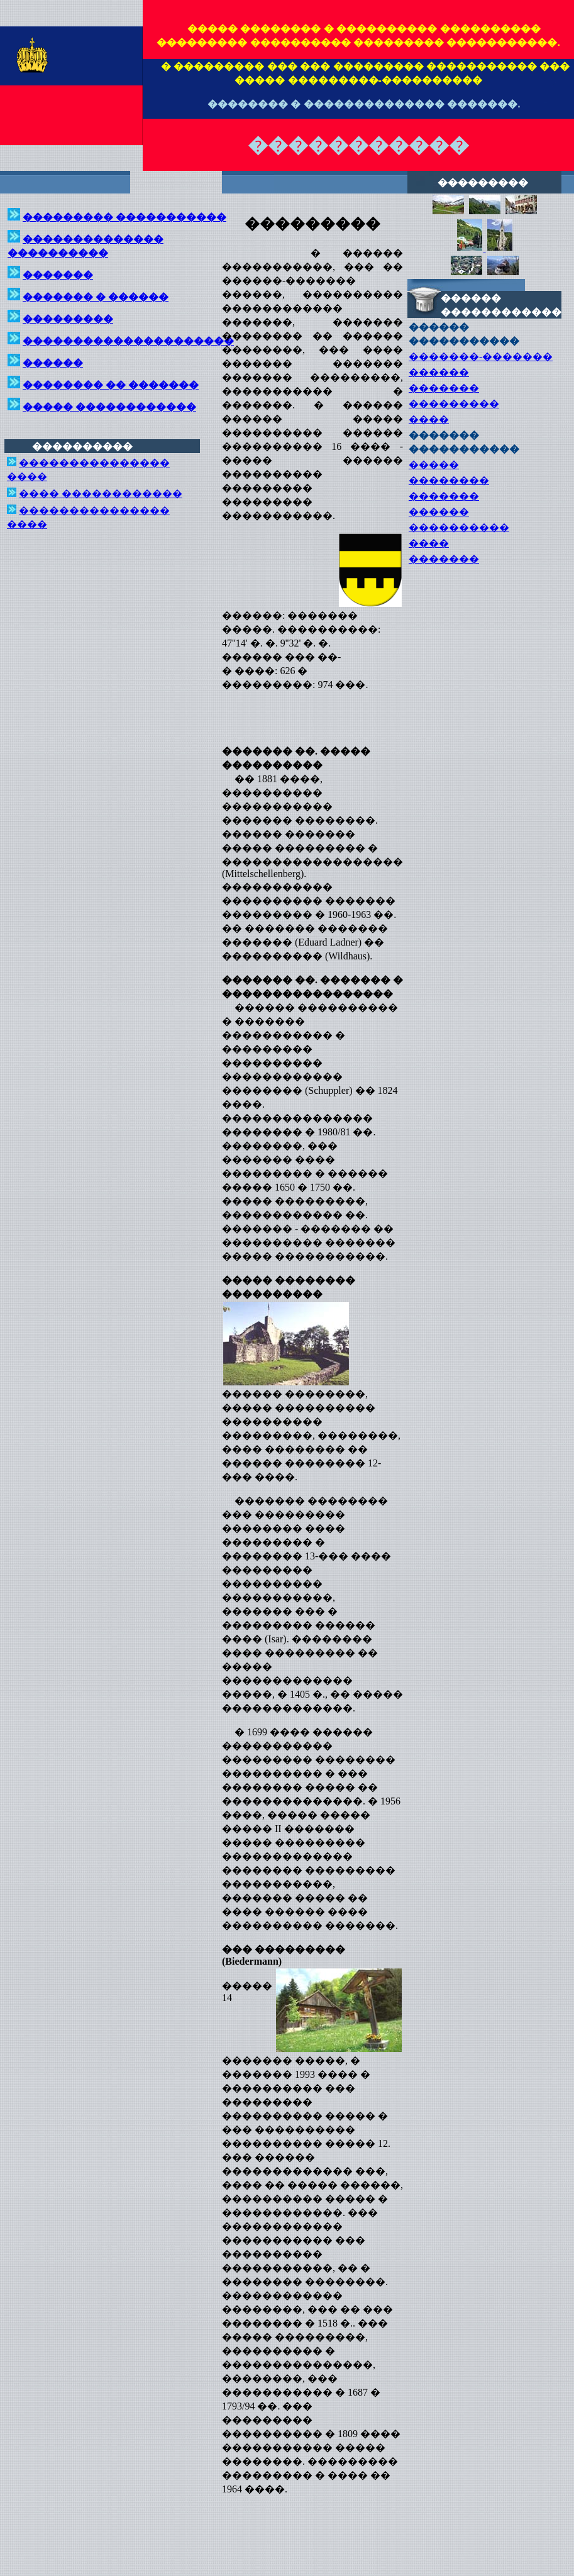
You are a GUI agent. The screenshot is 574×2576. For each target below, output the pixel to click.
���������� (459, 527)
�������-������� (481, 356)
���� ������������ (100, 493)
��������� (454, 403)
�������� (449, 480)
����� (434, 464)
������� (444, 388)
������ (439, 372)
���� (429, 419)
